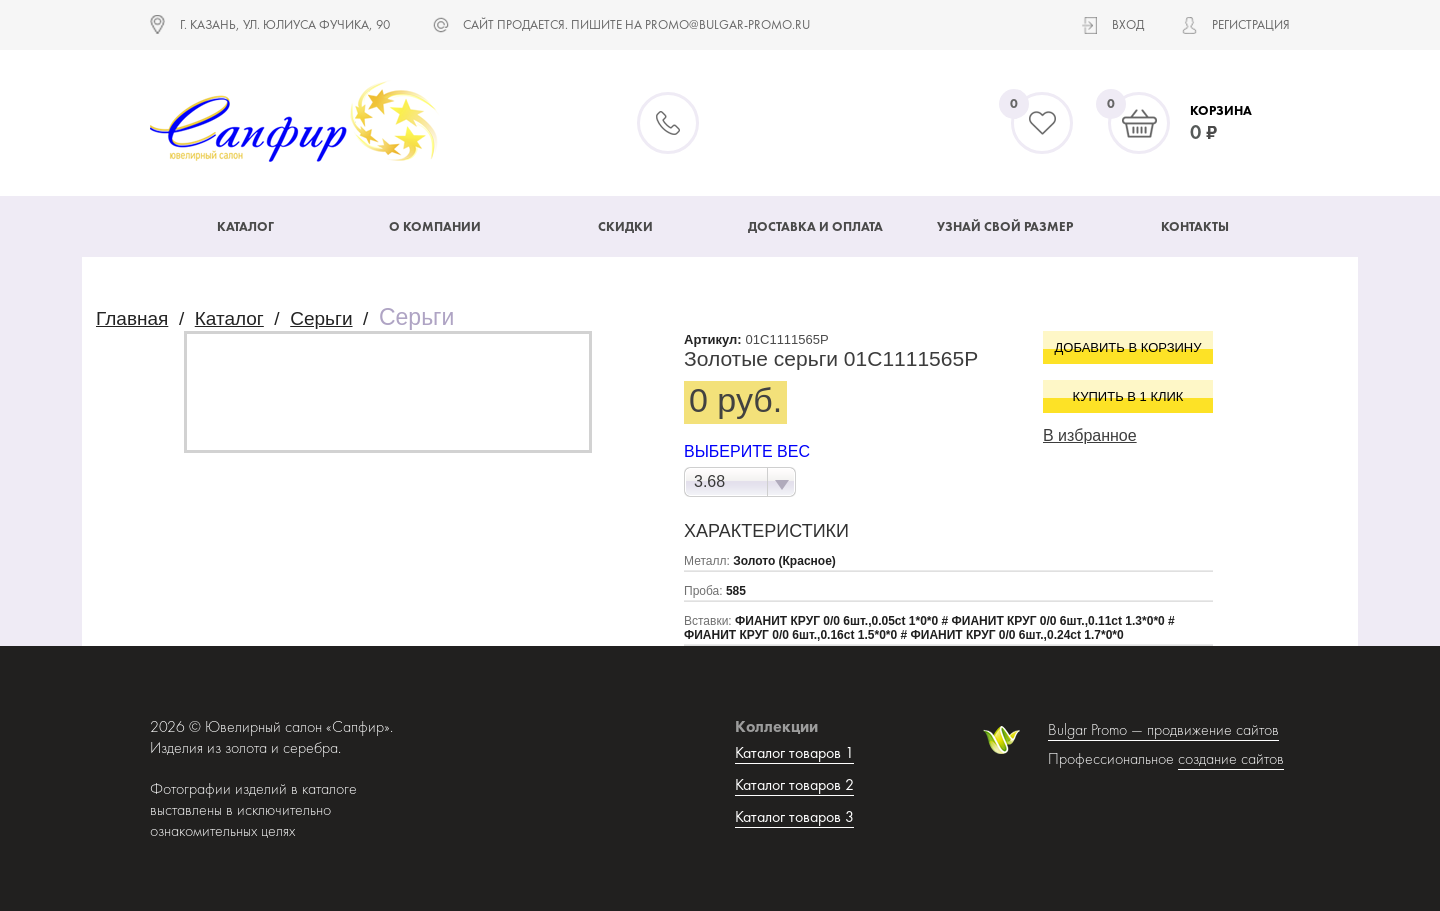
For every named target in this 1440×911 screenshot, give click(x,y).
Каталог (245, 226)
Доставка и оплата (815, 226)
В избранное (1090, 435)
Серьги (321, 318)
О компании (435, 226)
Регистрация (1251, 24)
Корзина (1221, 110)
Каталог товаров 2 (794, 784)
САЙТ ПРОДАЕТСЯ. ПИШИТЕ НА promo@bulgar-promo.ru (636, 24)
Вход (1128, 24)
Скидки (625, 226)
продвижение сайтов (1213, 729)
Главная (132, 318)
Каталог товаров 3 (794, 816)
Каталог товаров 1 (794, 752)
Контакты (1195, 226)
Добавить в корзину (1128, 347)
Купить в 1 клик (1128, 396)
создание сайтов (1231, 758)
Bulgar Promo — (1097, 729)
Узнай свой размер (1005, 226)
